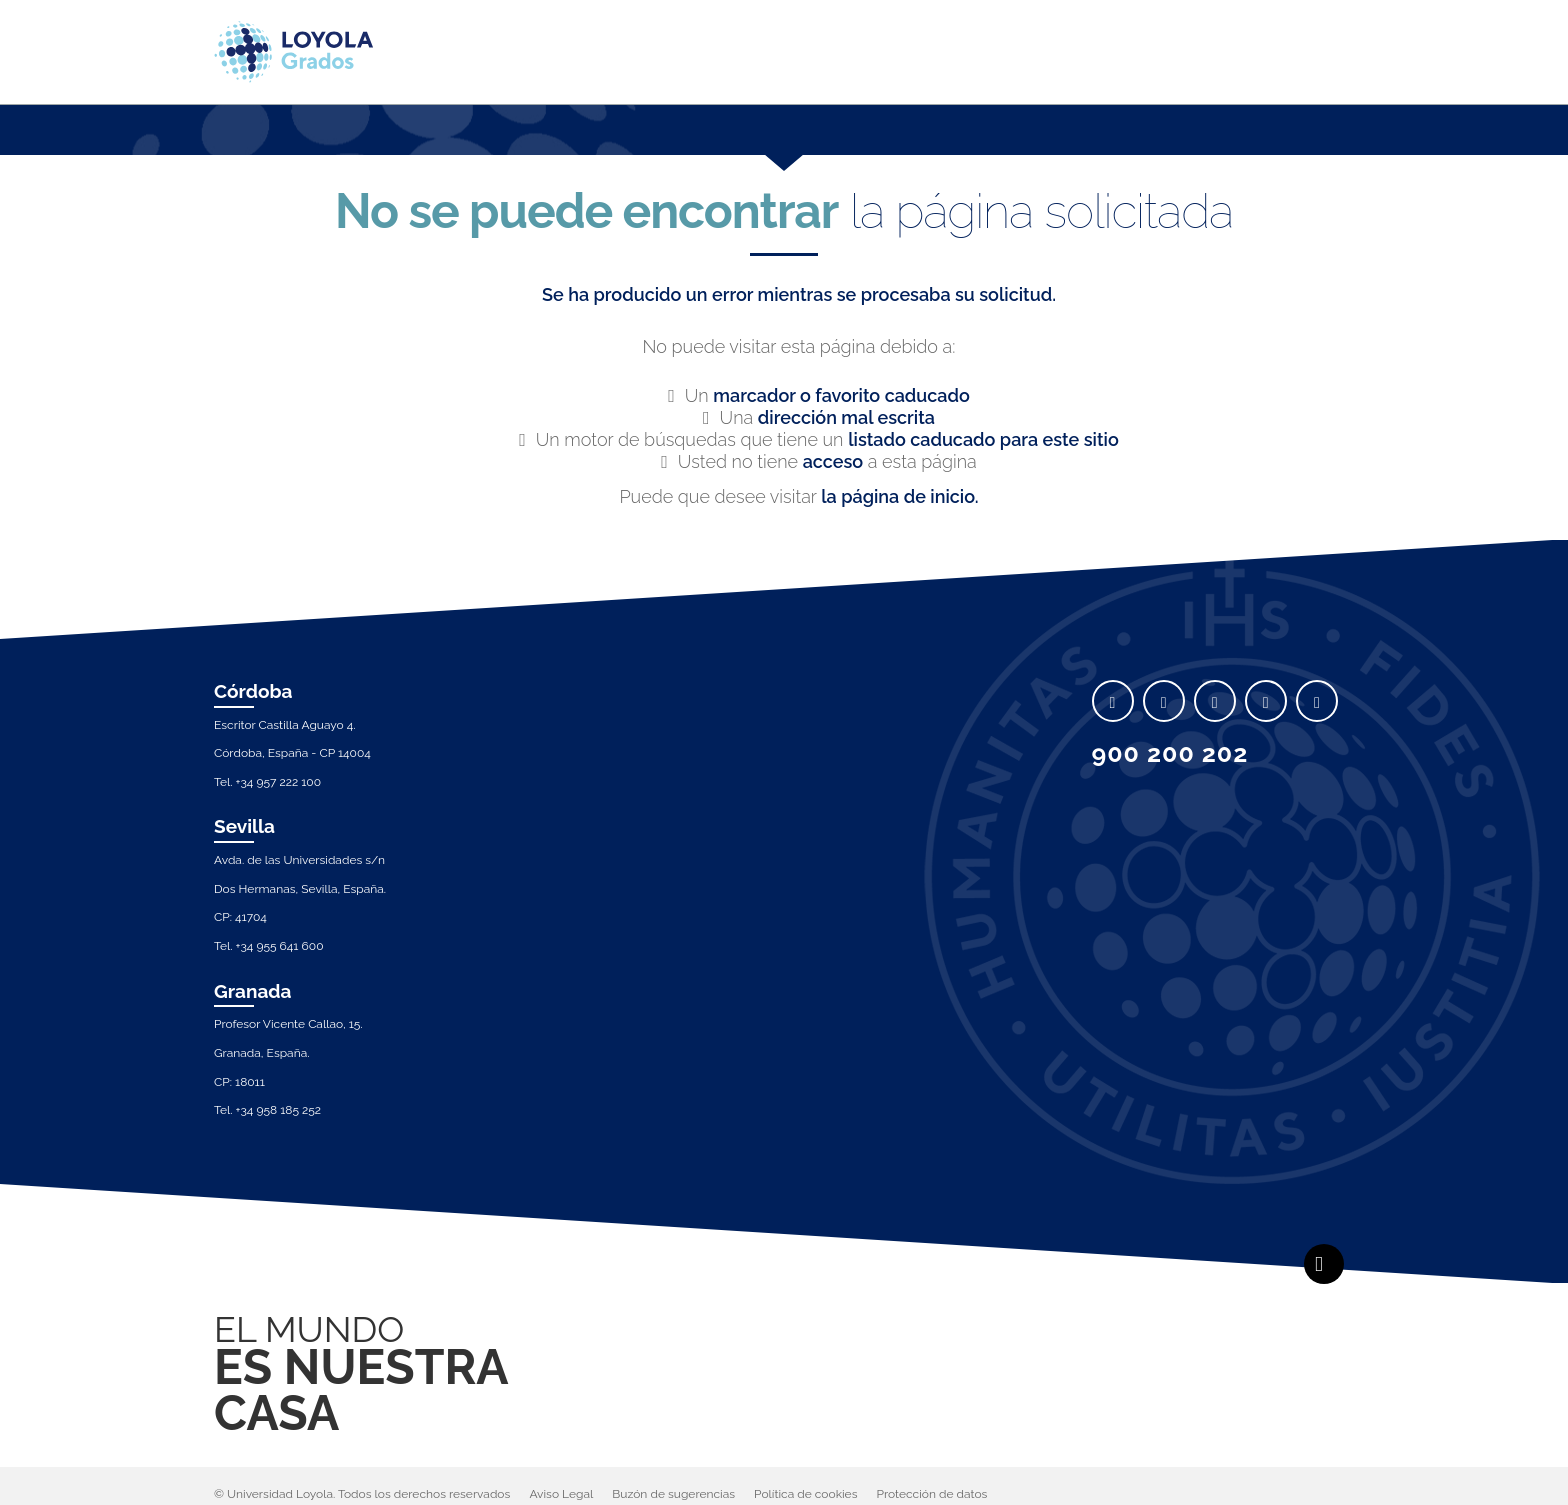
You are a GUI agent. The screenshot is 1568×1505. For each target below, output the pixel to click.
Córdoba (253, 691)
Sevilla (244, 826)
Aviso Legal (561, 1494)
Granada (253, 991)
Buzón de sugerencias (673, 1494)
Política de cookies (805, 1494)
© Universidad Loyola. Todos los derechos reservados (362, 1494)
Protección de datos (932, 1494)
